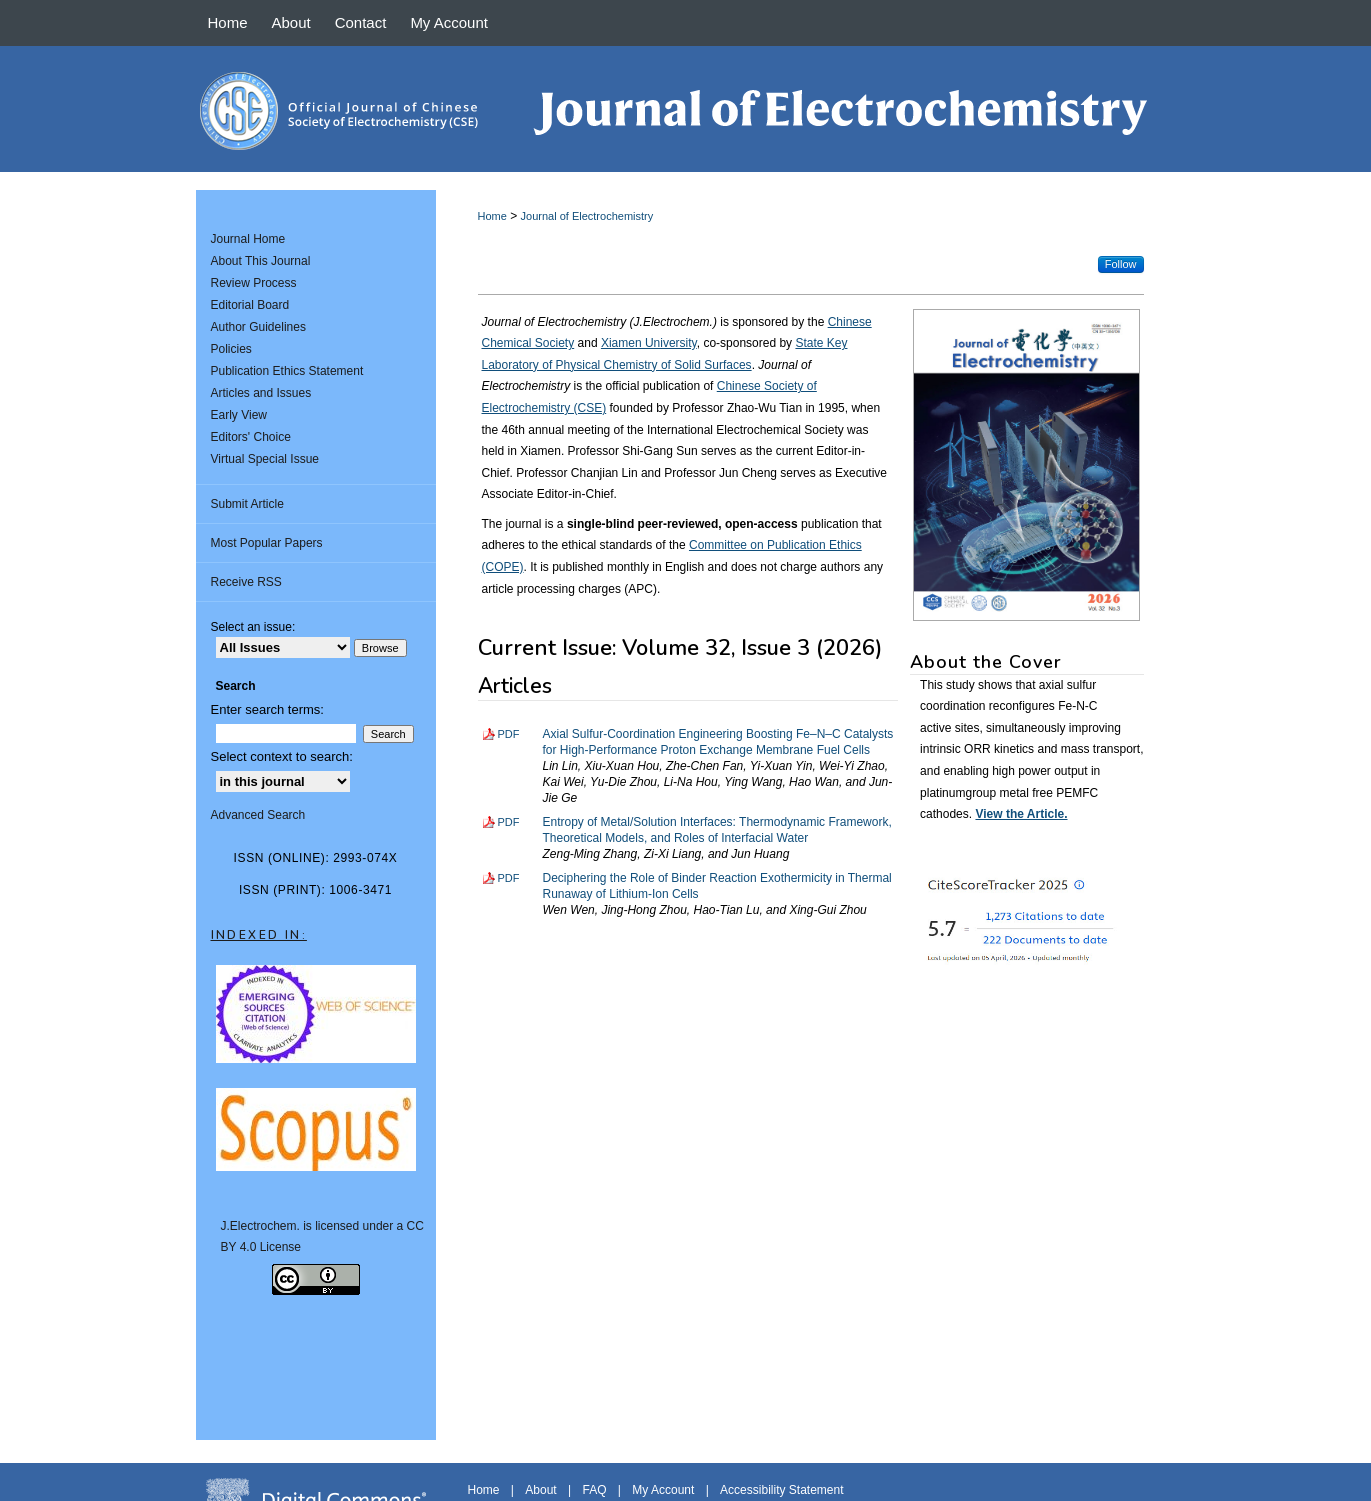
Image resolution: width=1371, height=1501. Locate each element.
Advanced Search (258, 815)
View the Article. (1021, 814)
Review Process (254, 283)
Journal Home (248, 239)
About (540, 1490)
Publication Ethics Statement (287, 371)
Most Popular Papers (267, 543)
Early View (239, 415)
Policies (231, 349)
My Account (663, 1490)
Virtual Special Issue (265, 459)
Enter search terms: (267, 709)
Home (492, 216)
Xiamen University (649, 343)
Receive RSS (246, 582)
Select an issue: (253, 627)
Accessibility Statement (781, 1490)
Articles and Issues (261, 393)
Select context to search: (282, 756)
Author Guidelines (258, 327)
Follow (1121, 264)
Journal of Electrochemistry (587, 216)
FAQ (594, 1490)
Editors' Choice (251, 437)
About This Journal (261, 261)
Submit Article (247, 504)
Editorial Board (250, 305)
